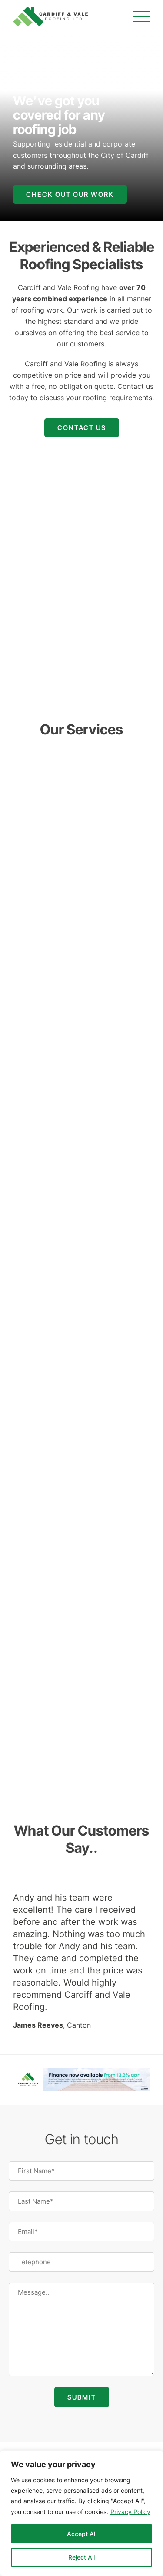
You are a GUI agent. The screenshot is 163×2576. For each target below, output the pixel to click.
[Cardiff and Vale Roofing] (50, 16)
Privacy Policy (130, 2511)
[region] (81, 2513)
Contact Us (81, 428)
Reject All (81, 2557)
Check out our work (70, 194)
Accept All (81, 2533)
